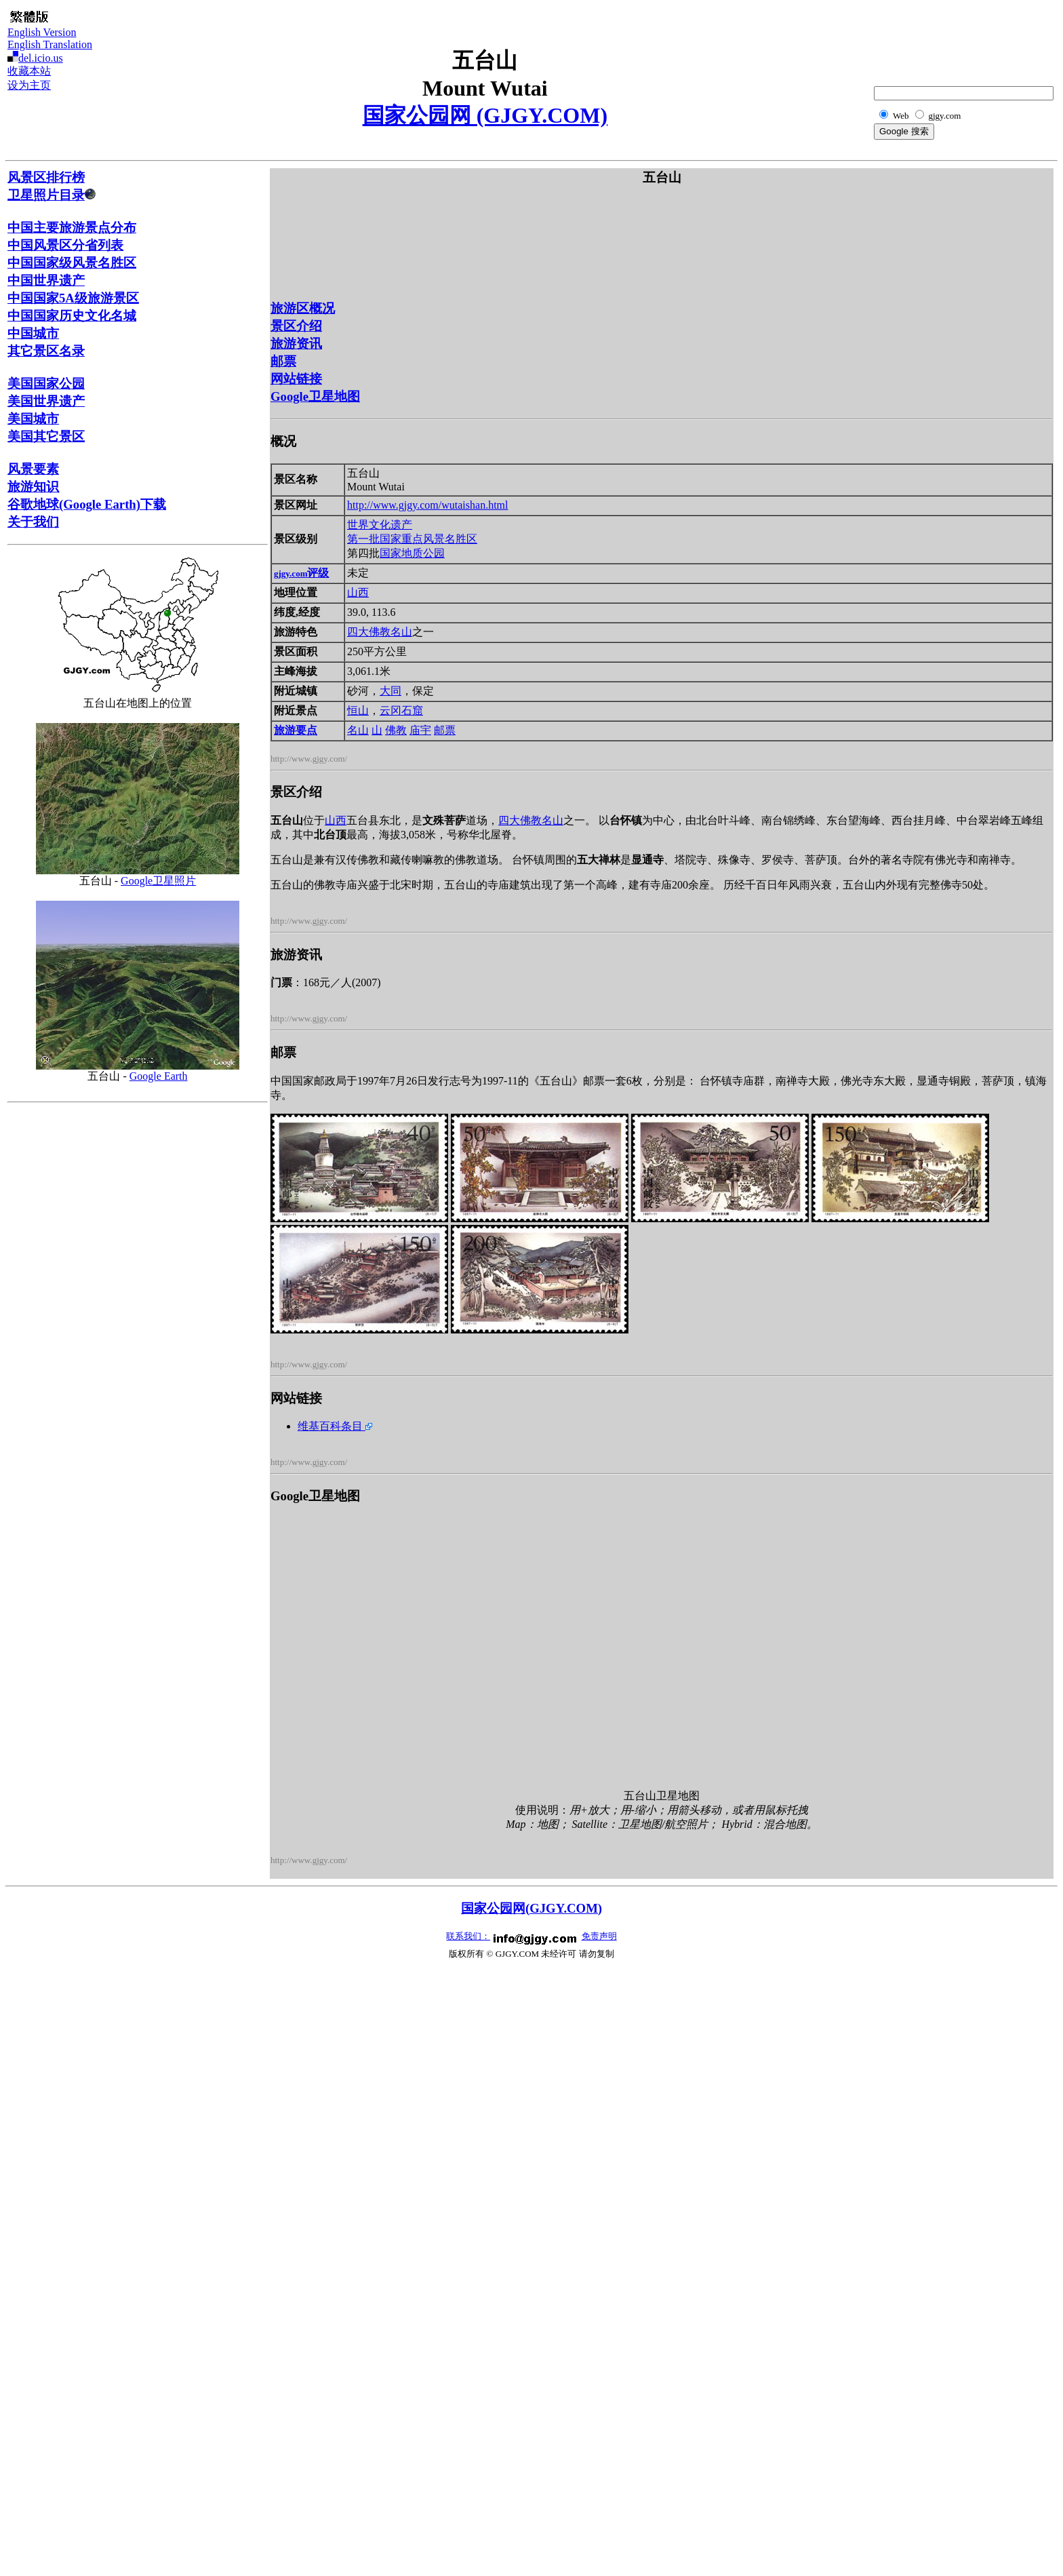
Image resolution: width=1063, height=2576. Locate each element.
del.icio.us (40, 58)
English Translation (49, 44)
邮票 (283, 361)
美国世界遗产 (46, 401)
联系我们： (468, 1936)
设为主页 (29, 85)
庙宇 (420, 730)
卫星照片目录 (51, 195)
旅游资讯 (296, 343)
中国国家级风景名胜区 (71, 263)
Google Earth (158, 1076)
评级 (301, 573)
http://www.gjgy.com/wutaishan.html (427, 505)
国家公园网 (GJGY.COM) (485, 115)
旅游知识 (33, 487)
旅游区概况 (302, 308)
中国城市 (33, 333)
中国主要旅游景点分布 (71, 227)
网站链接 (296, 379)
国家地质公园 (412, 553)
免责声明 (599, 1936)
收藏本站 (29, 71)
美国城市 (33, 419)
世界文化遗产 (379, 524)
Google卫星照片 (158, 880)
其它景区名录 (46, 351)
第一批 (363, 539)
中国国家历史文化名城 (71, 316)
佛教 (396, 730)
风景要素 (33, 469)
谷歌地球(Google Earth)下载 (86, 504)
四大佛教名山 (379, 632)
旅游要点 (295, 730)
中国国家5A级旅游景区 (73, 298)
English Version (41, 32)
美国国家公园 (46, 383)
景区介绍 (296, 326)
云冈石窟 (401, 710)
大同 (390, 691)
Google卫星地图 (315, 396)
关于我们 (33, 522)
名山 (358, 730)
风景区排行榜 (46, 177)
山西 (358, 592)
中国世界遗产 (46, 280)
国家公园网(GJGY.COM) (531, 1908)
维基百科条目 (335, 1426)
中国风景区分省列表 (65, 245)
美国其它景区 (46, 436)
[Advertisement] (988, 38)
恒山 (358, 710)
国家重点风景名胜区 (428, 539)
